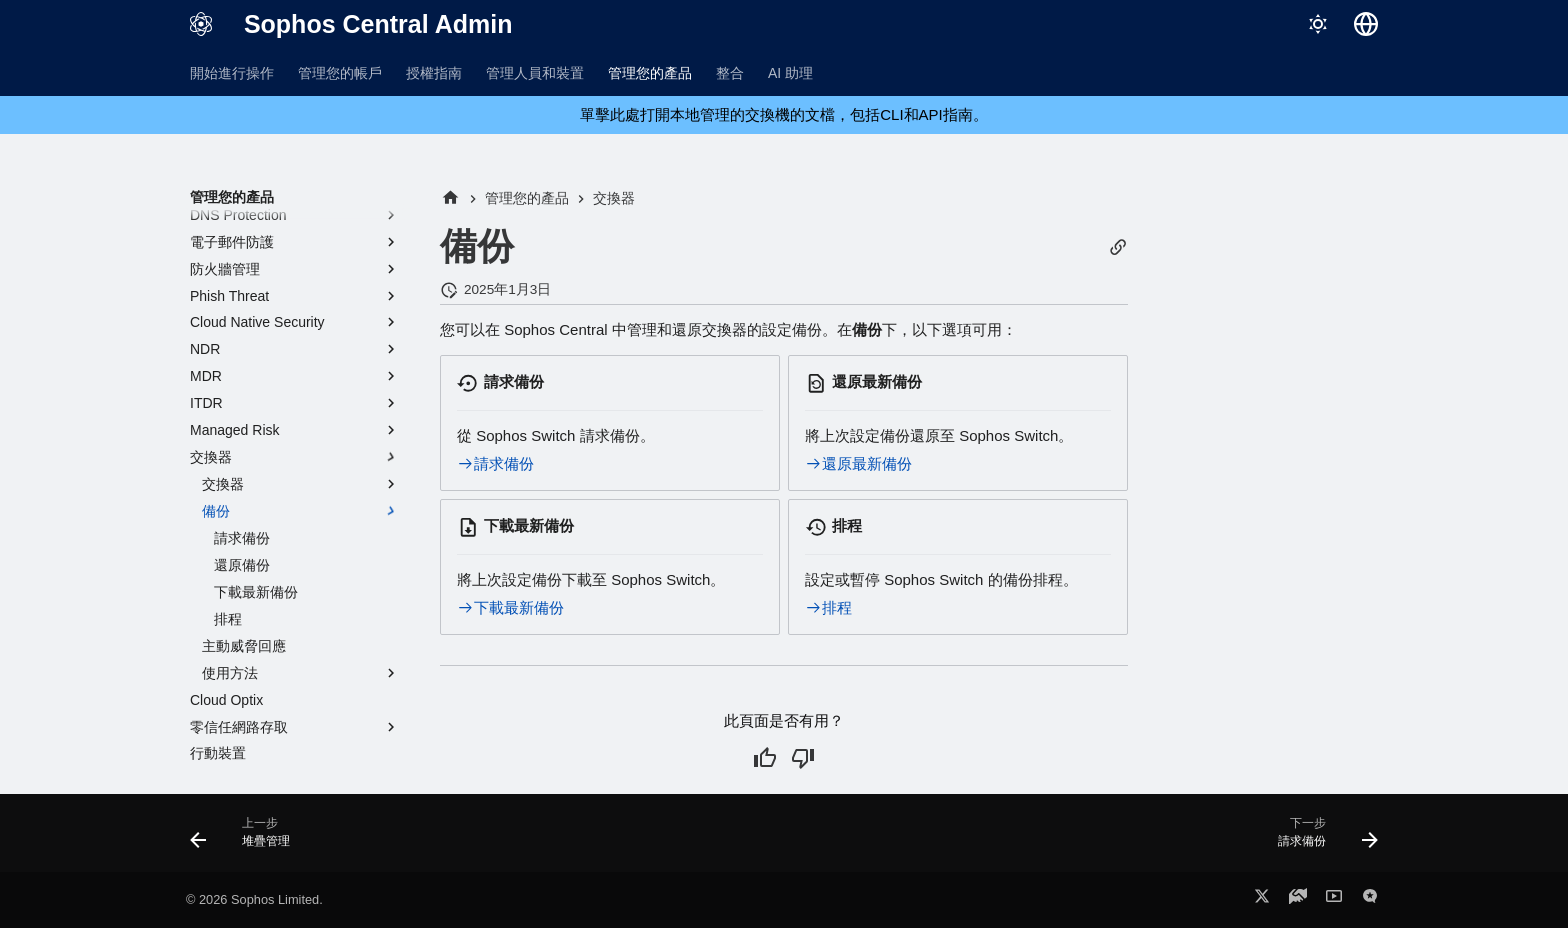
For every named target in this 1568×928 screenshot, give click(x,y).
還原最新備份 (858, 463)
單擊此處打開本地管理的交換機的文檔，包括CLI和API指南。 (784, 114)
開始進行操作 (232, 73)
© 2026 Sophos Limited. (254, 899)
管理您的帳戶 (340, 73)
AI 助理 (790, 73)
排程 (828, 607)
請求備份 (495, 463)
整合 (730, 73)
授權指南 (434, 73)
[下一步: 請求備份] (1321, 839)
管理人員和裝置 (535, 73)
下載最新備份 (510, 607)
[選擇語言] (1366, 24)
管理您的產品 (650, 73)
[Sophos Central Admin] (201, 24)
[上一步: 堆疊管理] (246, 839)
